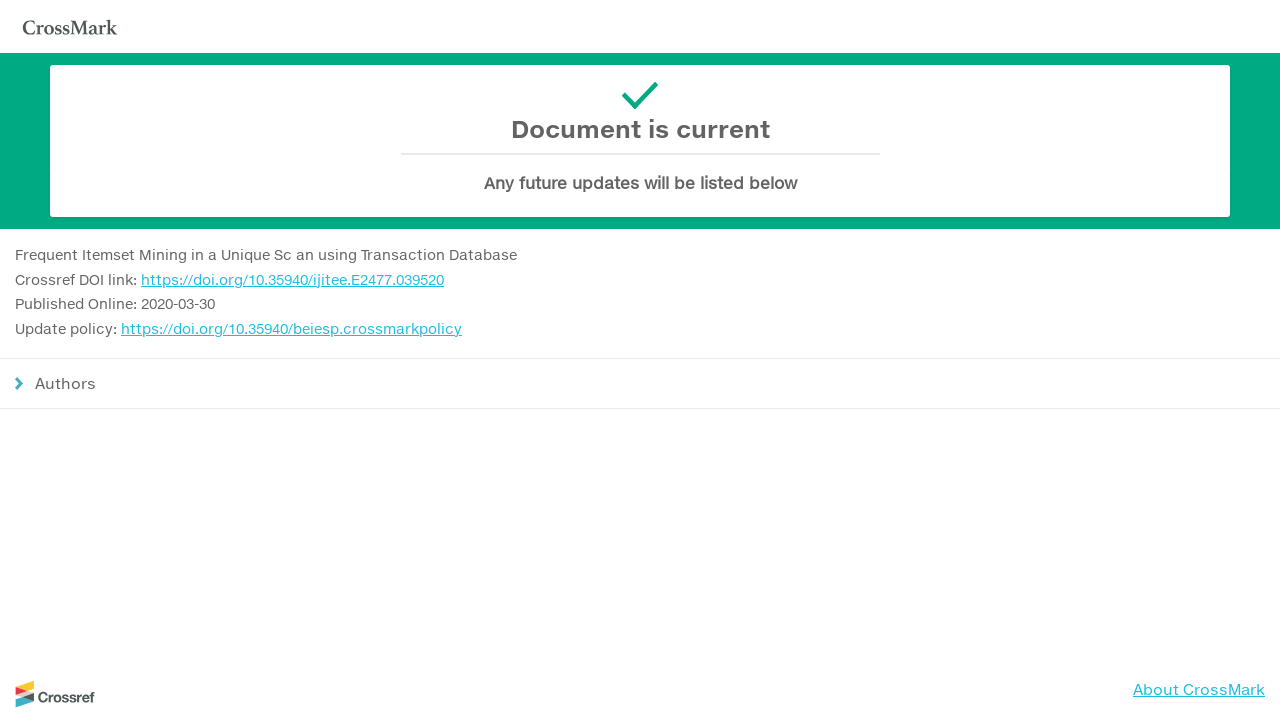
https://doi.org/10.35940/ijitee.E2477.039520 (292, 279)
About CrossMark (1199, 689)
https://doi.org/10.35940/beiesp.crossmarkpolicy (291, 328)
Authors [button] (65, 383)
